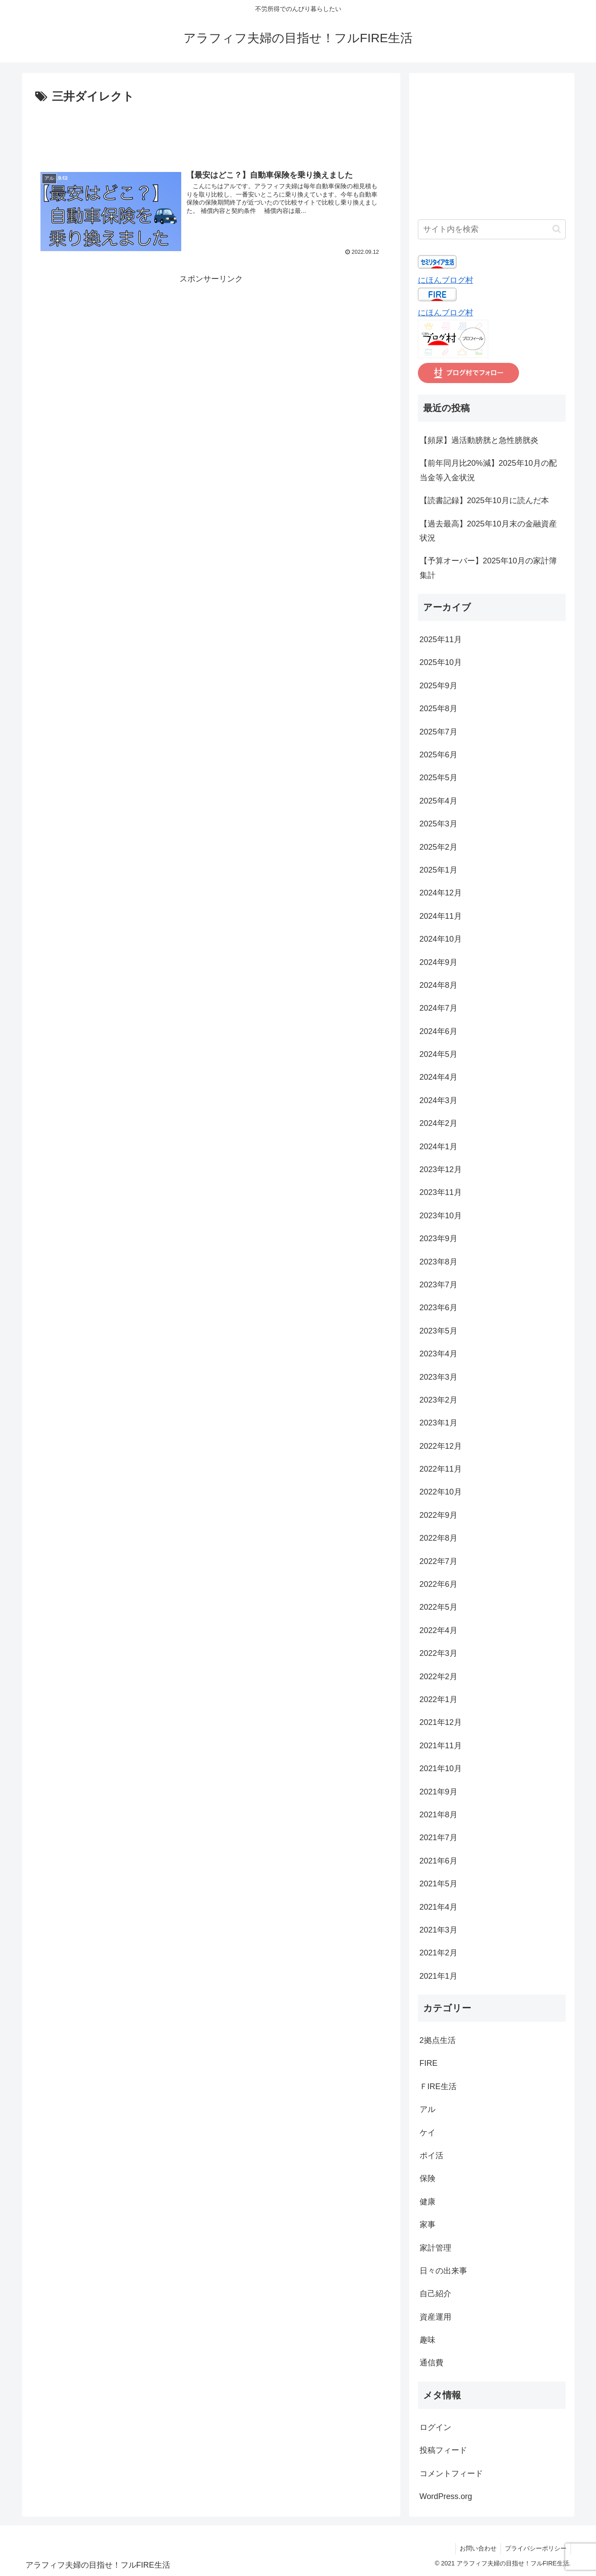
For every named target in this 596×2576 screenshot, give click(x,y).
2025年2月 (438, 847)
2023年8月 (438, 1261)
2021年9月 (438, 1791)
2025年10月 (441, 662)
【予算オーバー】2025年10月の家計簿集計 (488, 567)
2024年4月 (438, 1077)
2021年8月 (438, 1814)
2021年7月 (438, 1837)
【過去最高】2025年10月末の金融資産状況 (488, 530)
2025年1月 (438, 870)
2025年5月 (438, 777)
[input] (492, 229)
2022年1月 (438, 1699)
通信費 (431, 2362)
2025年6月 (438, 754)
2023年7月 (438, 1284)
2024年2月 (438, 1123)
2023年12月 (441, 1169)
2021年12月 (441, 1722)
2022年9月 (438, 1515)
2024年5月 (438, 1054)
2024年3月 (438, 1100)
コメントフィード (451, 2473)
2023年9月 (438, 1238)
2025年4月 (438, 801)
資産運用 (435, 2317)
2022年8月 (438, 1538)
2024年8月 (438, 985)
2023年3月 (438, 1377)
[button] (556, 229)
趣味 (427, 2339)
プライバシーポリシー (535, 2548)
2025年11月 (441, 639)
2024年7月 (438, 1008)
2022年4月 (438, 1630)
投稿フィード (443, 2450)
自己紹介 (435, 2293)
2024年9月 (438, 962)
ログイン (435, 2427)
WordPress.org (446, 2496)
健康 (427, 2201)
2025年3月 (438, 823)
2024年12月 (441, 892)
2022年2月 (438, 1676)
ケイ (427, 2132)
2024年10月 (441, 939)
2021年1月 (438, 1976)
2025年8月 (438, 708)
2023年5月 (438, 1330)
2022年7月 (438, 1561)
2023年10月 (441, 1215)
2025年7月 (438, 731)
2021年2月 (438, 1952)
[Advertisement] (211, 131)
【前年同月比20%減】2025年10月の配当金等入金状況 (488, 470)
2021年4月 (438, 1907)
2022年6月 (438, 1584)
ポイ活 (431, 2155)
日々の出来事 (443, 2270)
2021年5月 (438, 1883)
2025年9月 (438, 685)
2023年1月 (438, 1422)
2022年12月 (441, 1446)
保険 (427, 2178)
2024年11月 (441, 916)
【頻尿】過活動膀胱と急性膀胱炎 (479, 440)
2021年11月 (441, 1745)
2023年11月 (441, 1192)
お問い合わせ (476, 2548)
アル (427, 2109)
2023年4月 (438, 1353)
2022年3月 (438, 1653)
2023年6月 (438, 1307)
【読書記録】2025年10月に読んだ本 (484, 500)
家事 (427, 2224)
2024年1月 (438, 1146)
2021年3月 (438, 1930)
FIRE (429, 2063)
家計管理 (435, 2247)
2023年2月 (438, 1400)
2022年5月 (438, 1607)
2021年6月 (438, 1860)
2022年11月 (441, 1469)
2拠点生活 (438, 2040)
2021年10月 (441, 1768)
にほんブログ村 (445, 280)
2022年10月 (441, 1491)
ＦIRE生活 (438, 2086)
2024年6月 (438, 1031)
